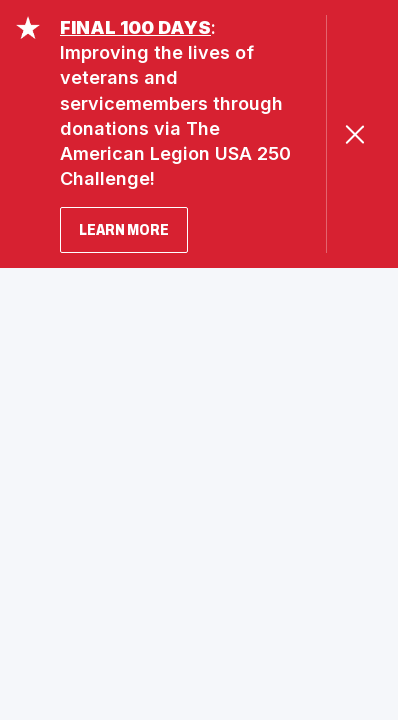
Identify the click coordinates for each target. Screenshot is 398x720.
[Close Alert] (354, 134)
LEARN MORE (124, 229)
